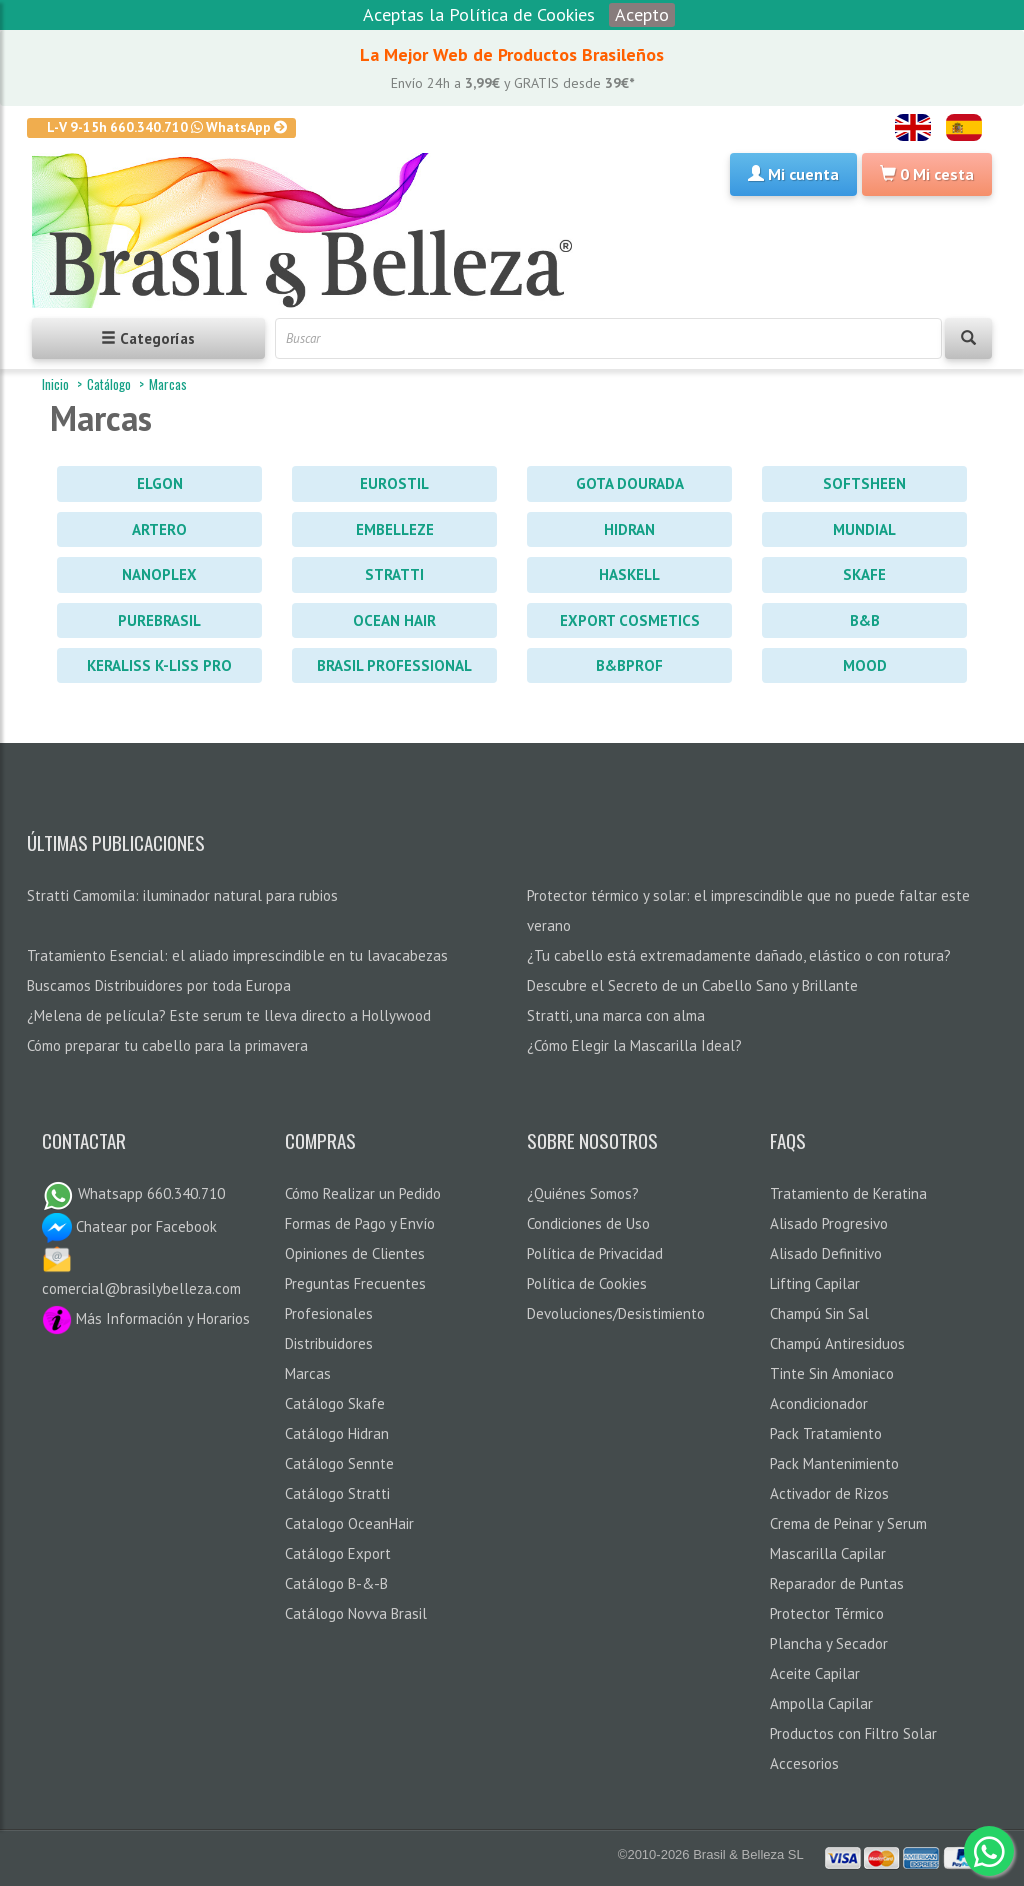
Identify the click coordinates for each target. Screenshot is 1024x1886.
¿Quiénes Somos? (583, 1193)
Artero (159, 529)
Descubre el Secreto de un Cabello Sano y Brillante (692, 985)
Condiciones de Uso (588, 1223)
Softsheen (864, 483)
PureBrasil (159, 620)
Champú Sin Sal (819, 1313)
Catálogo (109, 384)
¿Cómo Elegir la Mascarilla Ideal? (634, 1045)
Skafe (864, 574)
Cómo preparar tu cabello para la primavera (167, 1045)
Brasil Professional (394, 665)
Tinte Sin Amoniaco (832, 1373)
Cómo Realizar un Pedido (363, 1193)
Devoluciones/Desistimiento (616, 1313)
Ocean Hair (394, 620)
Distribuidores (329, 1343)
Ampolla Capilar (821, 1703)
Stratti (394, 574)
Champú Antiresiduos (837, 1343)
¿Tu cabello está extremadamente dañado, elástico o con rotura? (739, 955)
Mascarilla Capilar (828, 1553)
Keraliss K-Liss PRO (159, 665)
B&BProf (629, 665)
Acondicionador (819, 1403)
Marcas (168, 384)
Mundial (864, 529)
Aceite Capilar (815, 1673)
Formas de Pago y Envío (360, 1223)
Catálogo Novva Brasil (356, 1613)
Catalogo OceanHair (349, 1523)
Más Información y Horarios (146, 1318)
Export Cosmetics (630, 620)
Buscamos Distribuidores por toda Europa (159, 985)
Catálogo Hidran (337, 1433)
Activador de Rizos (829, 1493)
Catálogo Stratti (337, 1493)
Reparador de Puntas (837, 1583)
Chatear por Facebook (129, 1226)
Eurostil (394, 483)
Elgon (160, 483)
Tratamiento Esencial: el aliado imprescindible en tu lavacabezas (237, 955)
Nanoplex (159, 574)
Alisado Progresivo (829, 1223)
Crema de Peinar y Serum (848, 1523)
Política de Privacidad (595, 1253)
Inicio (55, 384)
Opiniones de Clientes (355, 1253)
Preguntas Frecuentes (355, 1283)
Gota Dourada (630, 483)
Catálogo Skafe (335, 1403)
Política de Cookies (587, 1283)
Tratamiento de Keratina (848, 1193)
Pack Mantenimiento (834, 1463)
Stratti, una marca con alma (616, 1015)
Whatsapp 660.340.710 (133, 1193)
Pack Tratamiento (826, 1433)
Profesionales (329, 1313)
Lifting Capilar (815, 1283)
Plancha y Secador (829, 1643)
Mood (865, 665)
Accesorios (804, 1763)
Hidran (629, 529)
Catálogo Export (338, 1553)
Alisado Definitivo (826, 1253)
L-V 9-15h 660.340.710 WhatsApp (167, 127)
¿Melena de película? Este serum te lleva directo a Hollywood (229, 1015)
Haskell (629, 574)
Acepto (642, 14)
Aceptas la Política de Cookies (479, 14)
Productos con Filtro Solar (853, 1733)
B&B (865, 620)
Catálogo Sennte (339, 1463)
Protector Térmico (827, 1613)
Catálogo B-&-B (336, 1583)
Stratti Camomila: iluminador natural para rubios (182, 895)
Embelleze (395, 529)
